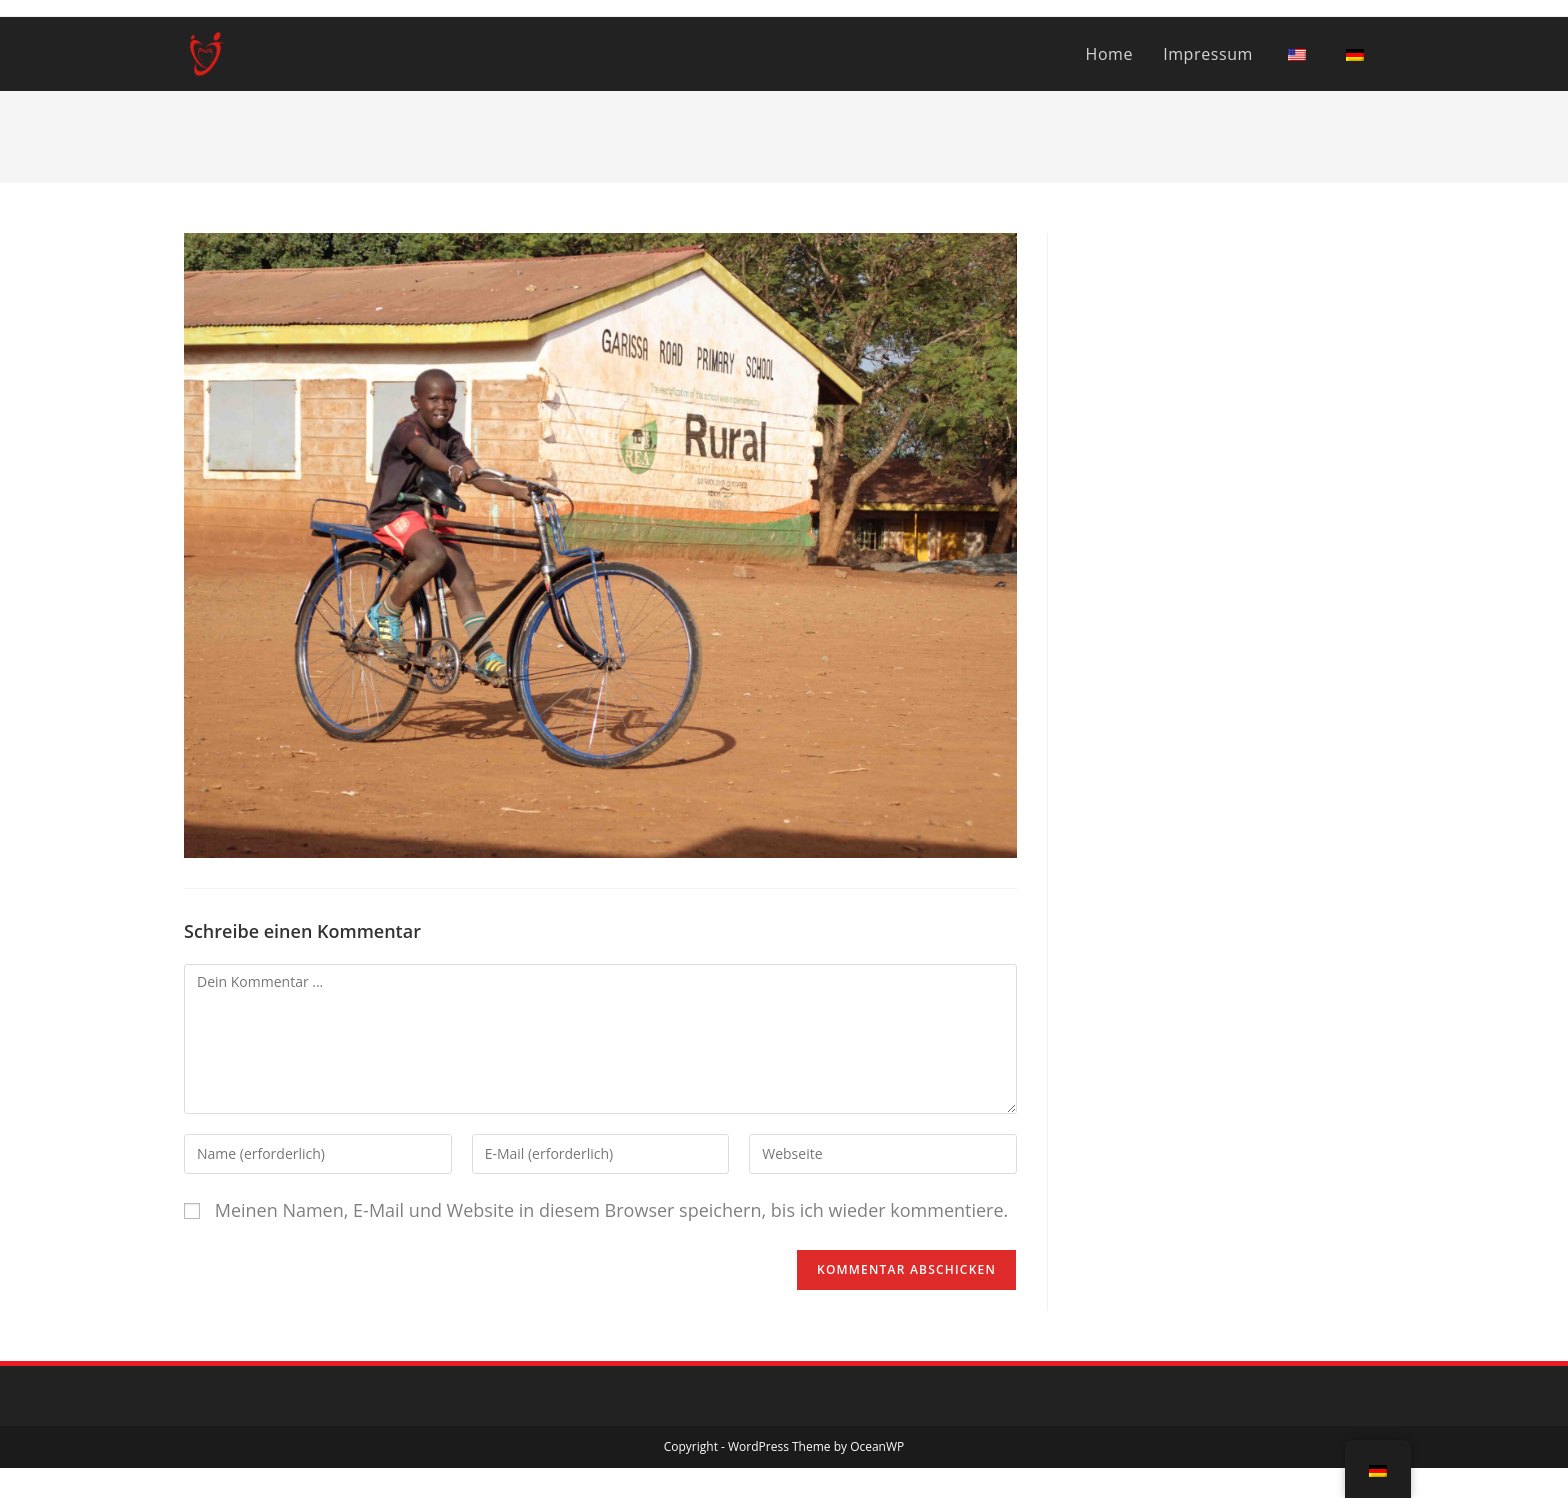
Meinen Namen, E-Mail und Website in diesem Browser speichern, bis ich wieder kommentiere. (612, 1210)
